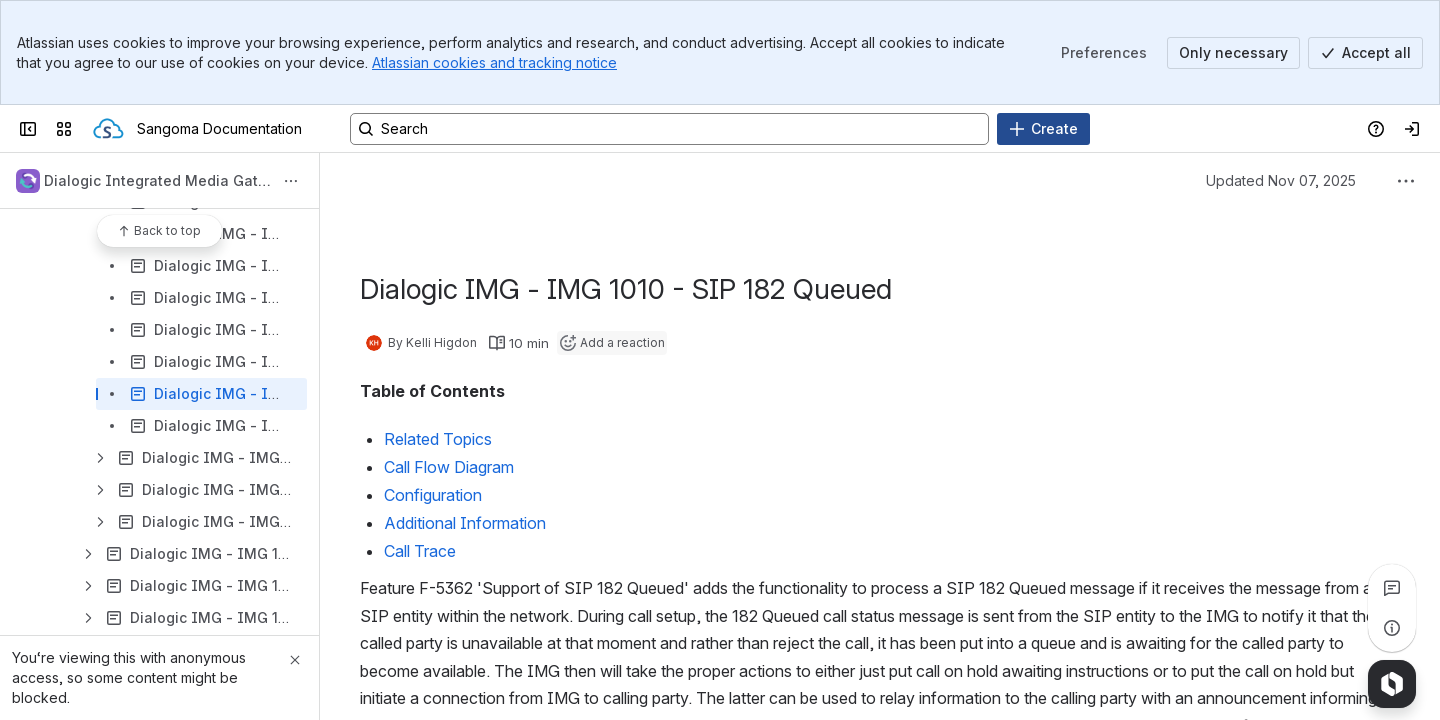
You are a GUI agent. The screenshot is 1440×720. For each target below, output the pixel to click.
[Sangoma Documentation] (108, 129)
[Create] (1043, 129)
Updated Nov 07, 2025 (1281, 180)
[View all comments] (1392, 588)
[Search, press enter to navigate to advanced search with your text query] (669, 129)
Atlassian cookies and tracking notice (494, 62)
